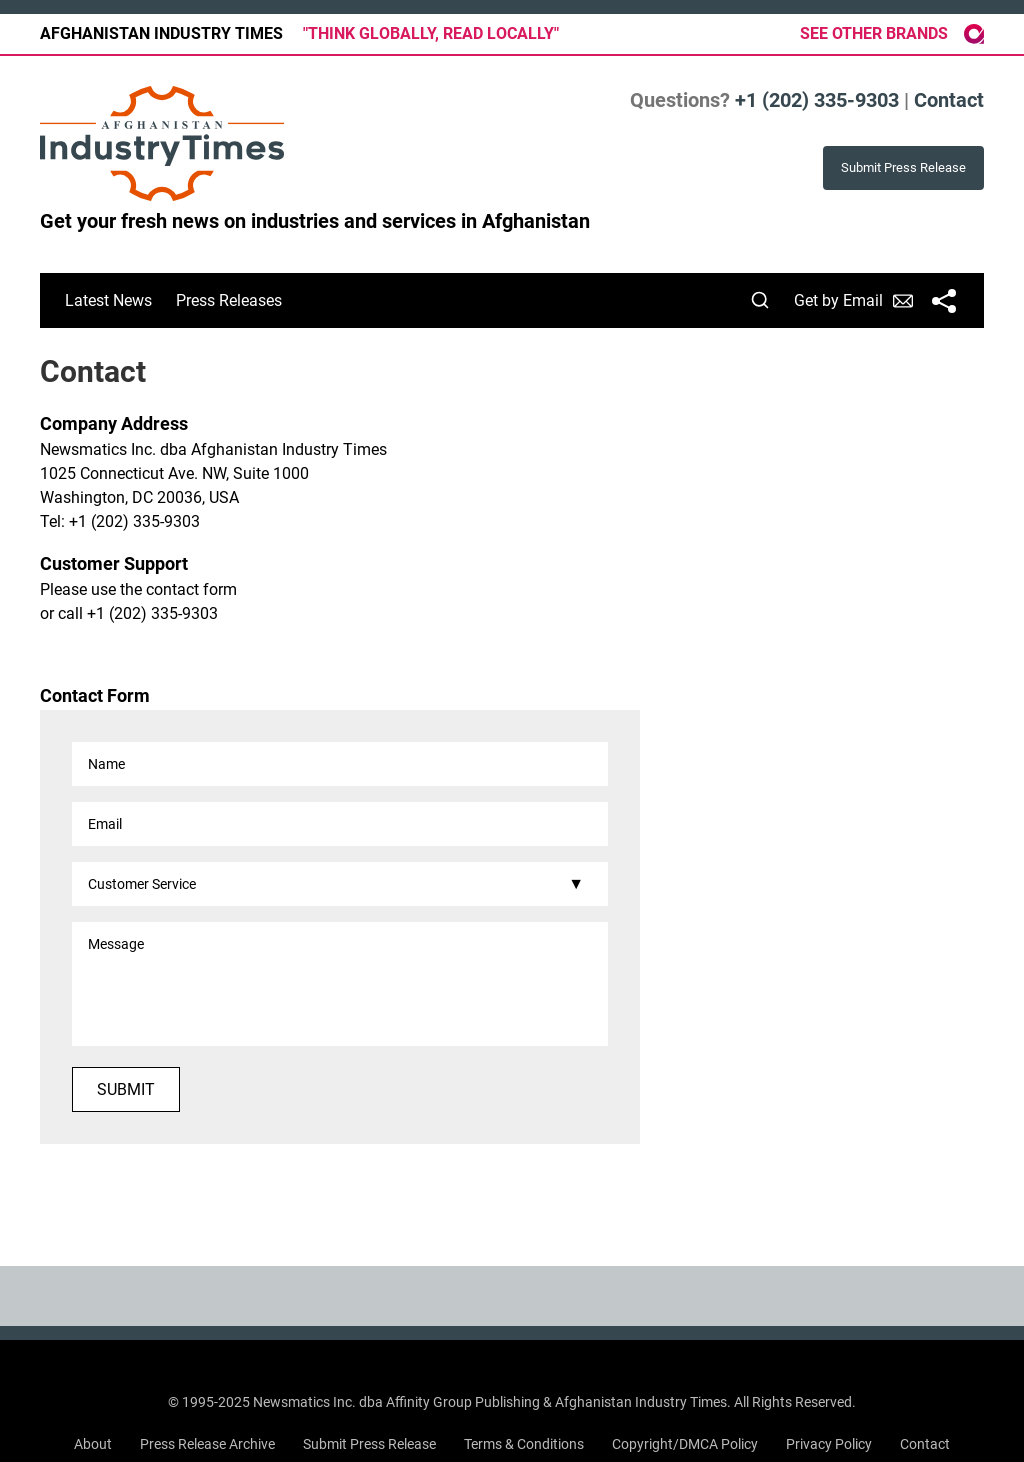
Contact (949, 100)
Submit (126, 1089)
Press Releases (229, 300)
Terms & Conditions (524, 1444)
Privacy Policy (829, 1444)
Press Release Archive (207, 1444)
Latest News (108, 300)
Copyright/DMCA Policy (685, 1444)
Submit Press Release (369, 1444)
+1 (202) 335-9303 (817, 100)
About (93, 1444)
